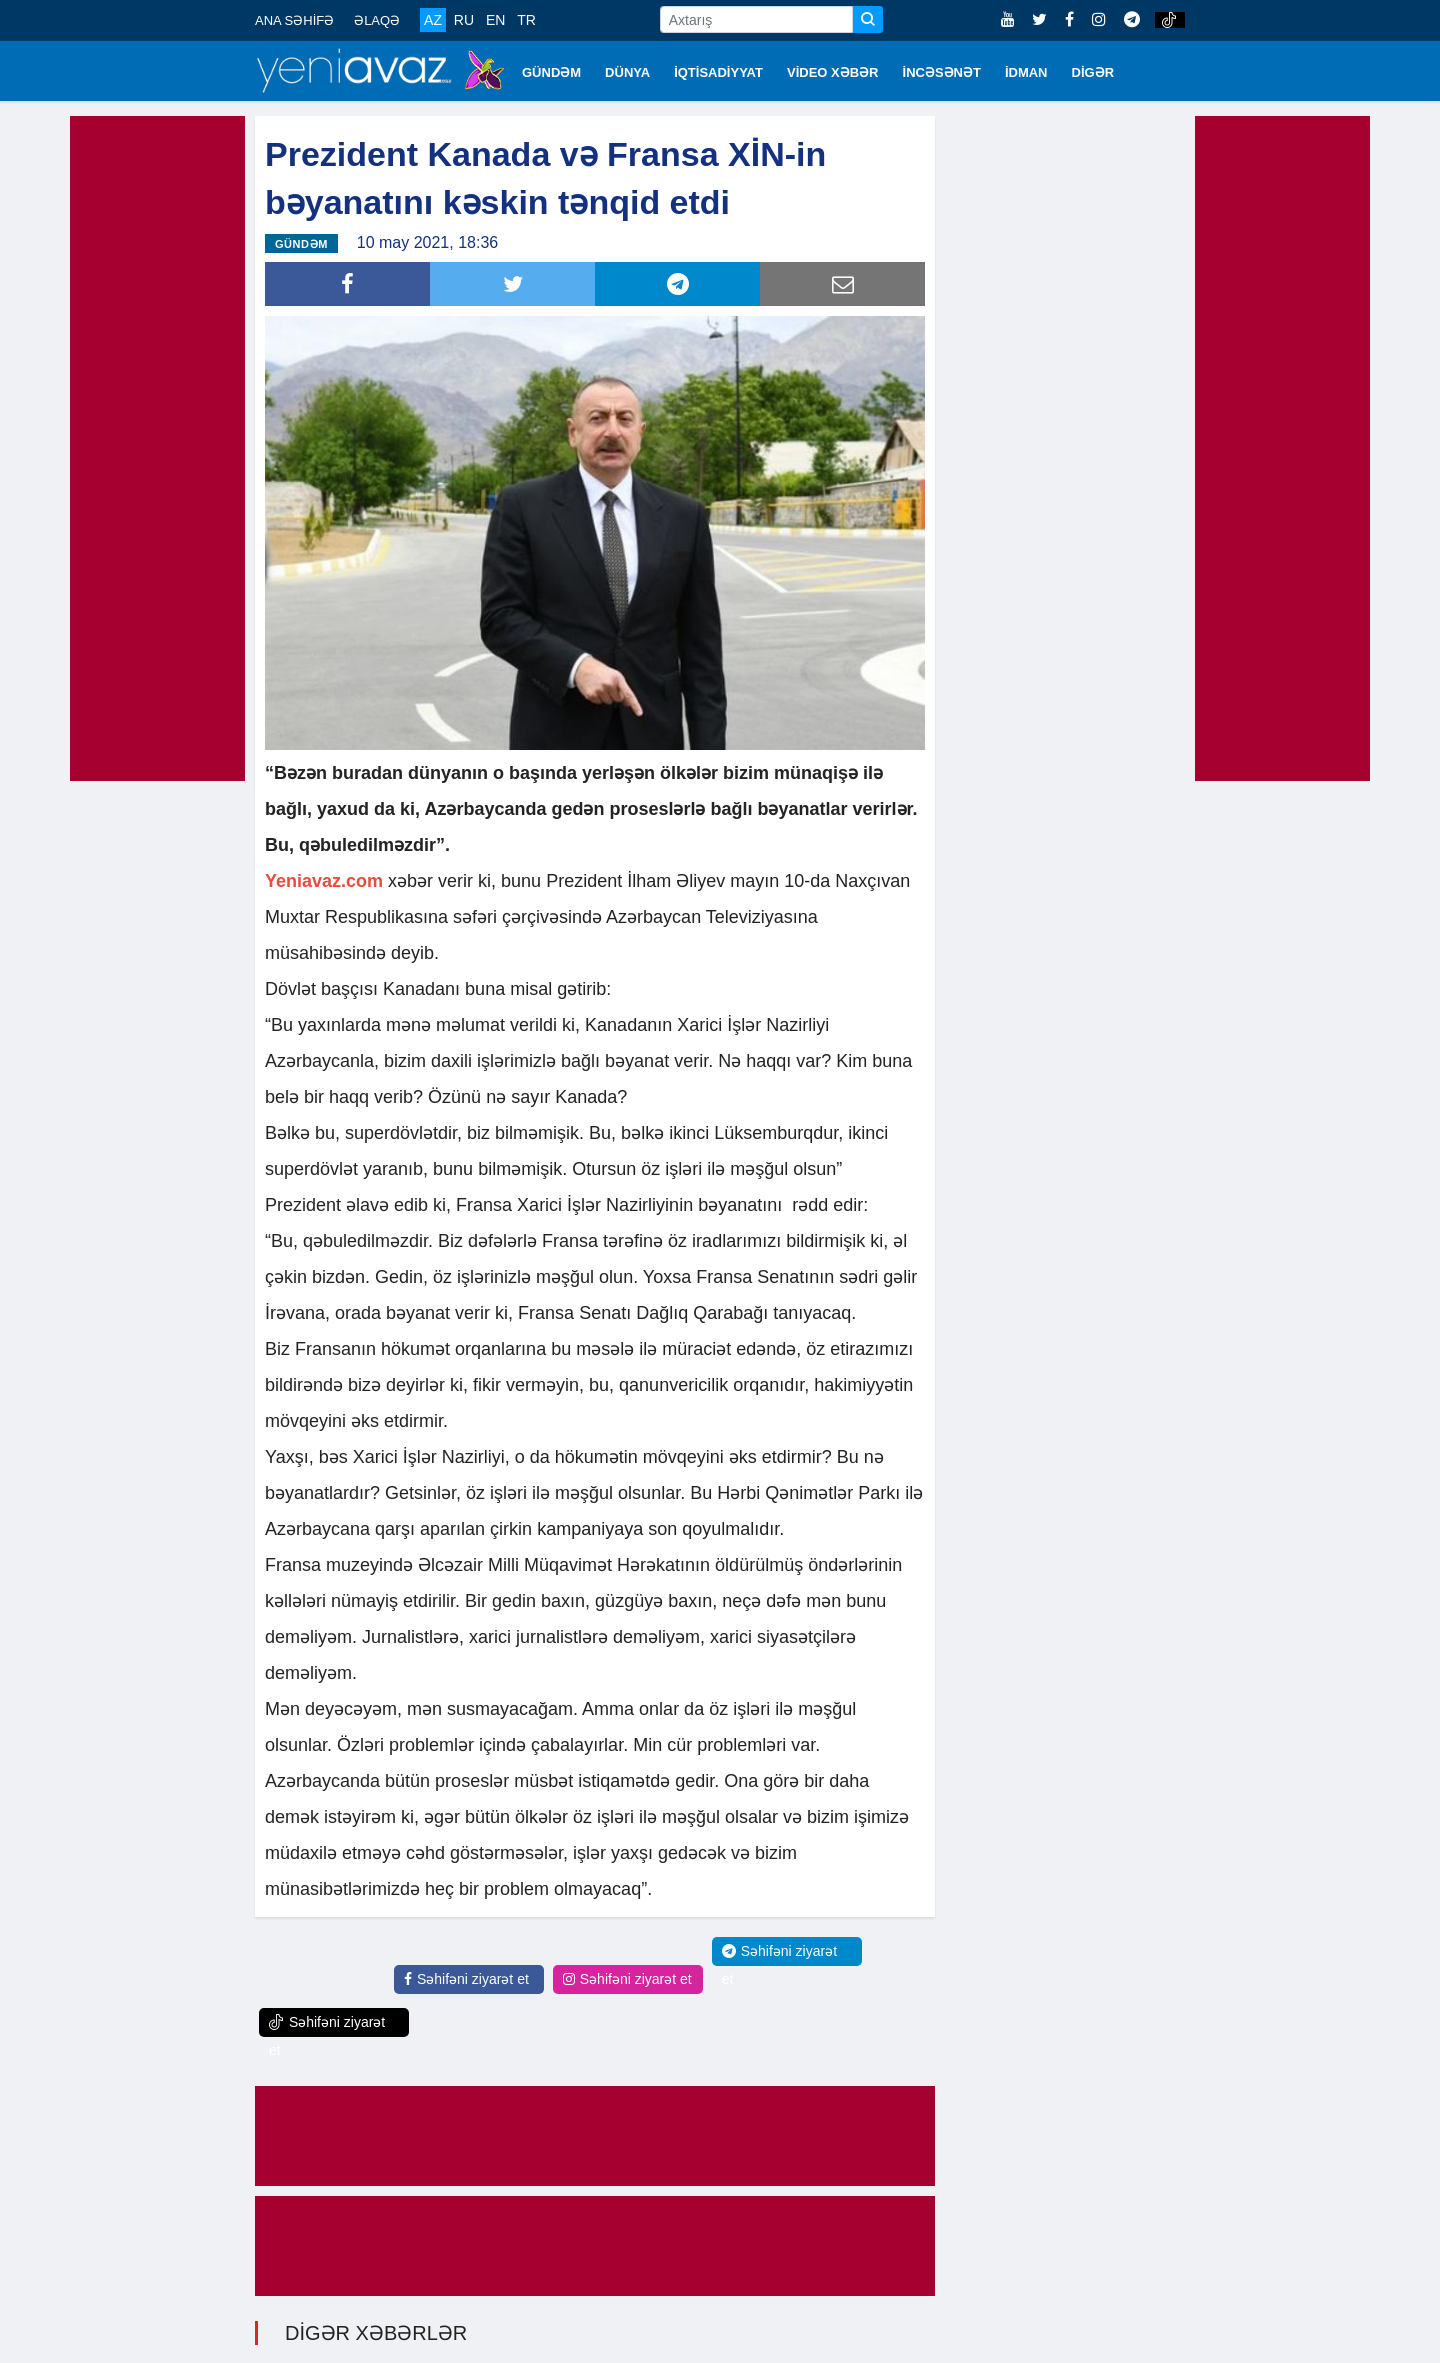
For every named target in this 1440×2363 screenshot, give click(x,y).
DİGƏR (1093, 72)
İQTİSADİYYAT (718, 72)
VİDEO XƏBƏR (833, 72)
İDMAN (1026, 72)
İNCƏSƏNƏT (942, 72)
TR (526, 20)
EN (495, 20)
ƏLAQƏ (377, 20)
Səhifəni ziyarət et (466, 1977)
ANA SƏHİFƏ (294, 20)
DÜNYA (627, 72)
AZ (433, 20)
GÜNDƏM (551, 72)
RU (464, 20)
